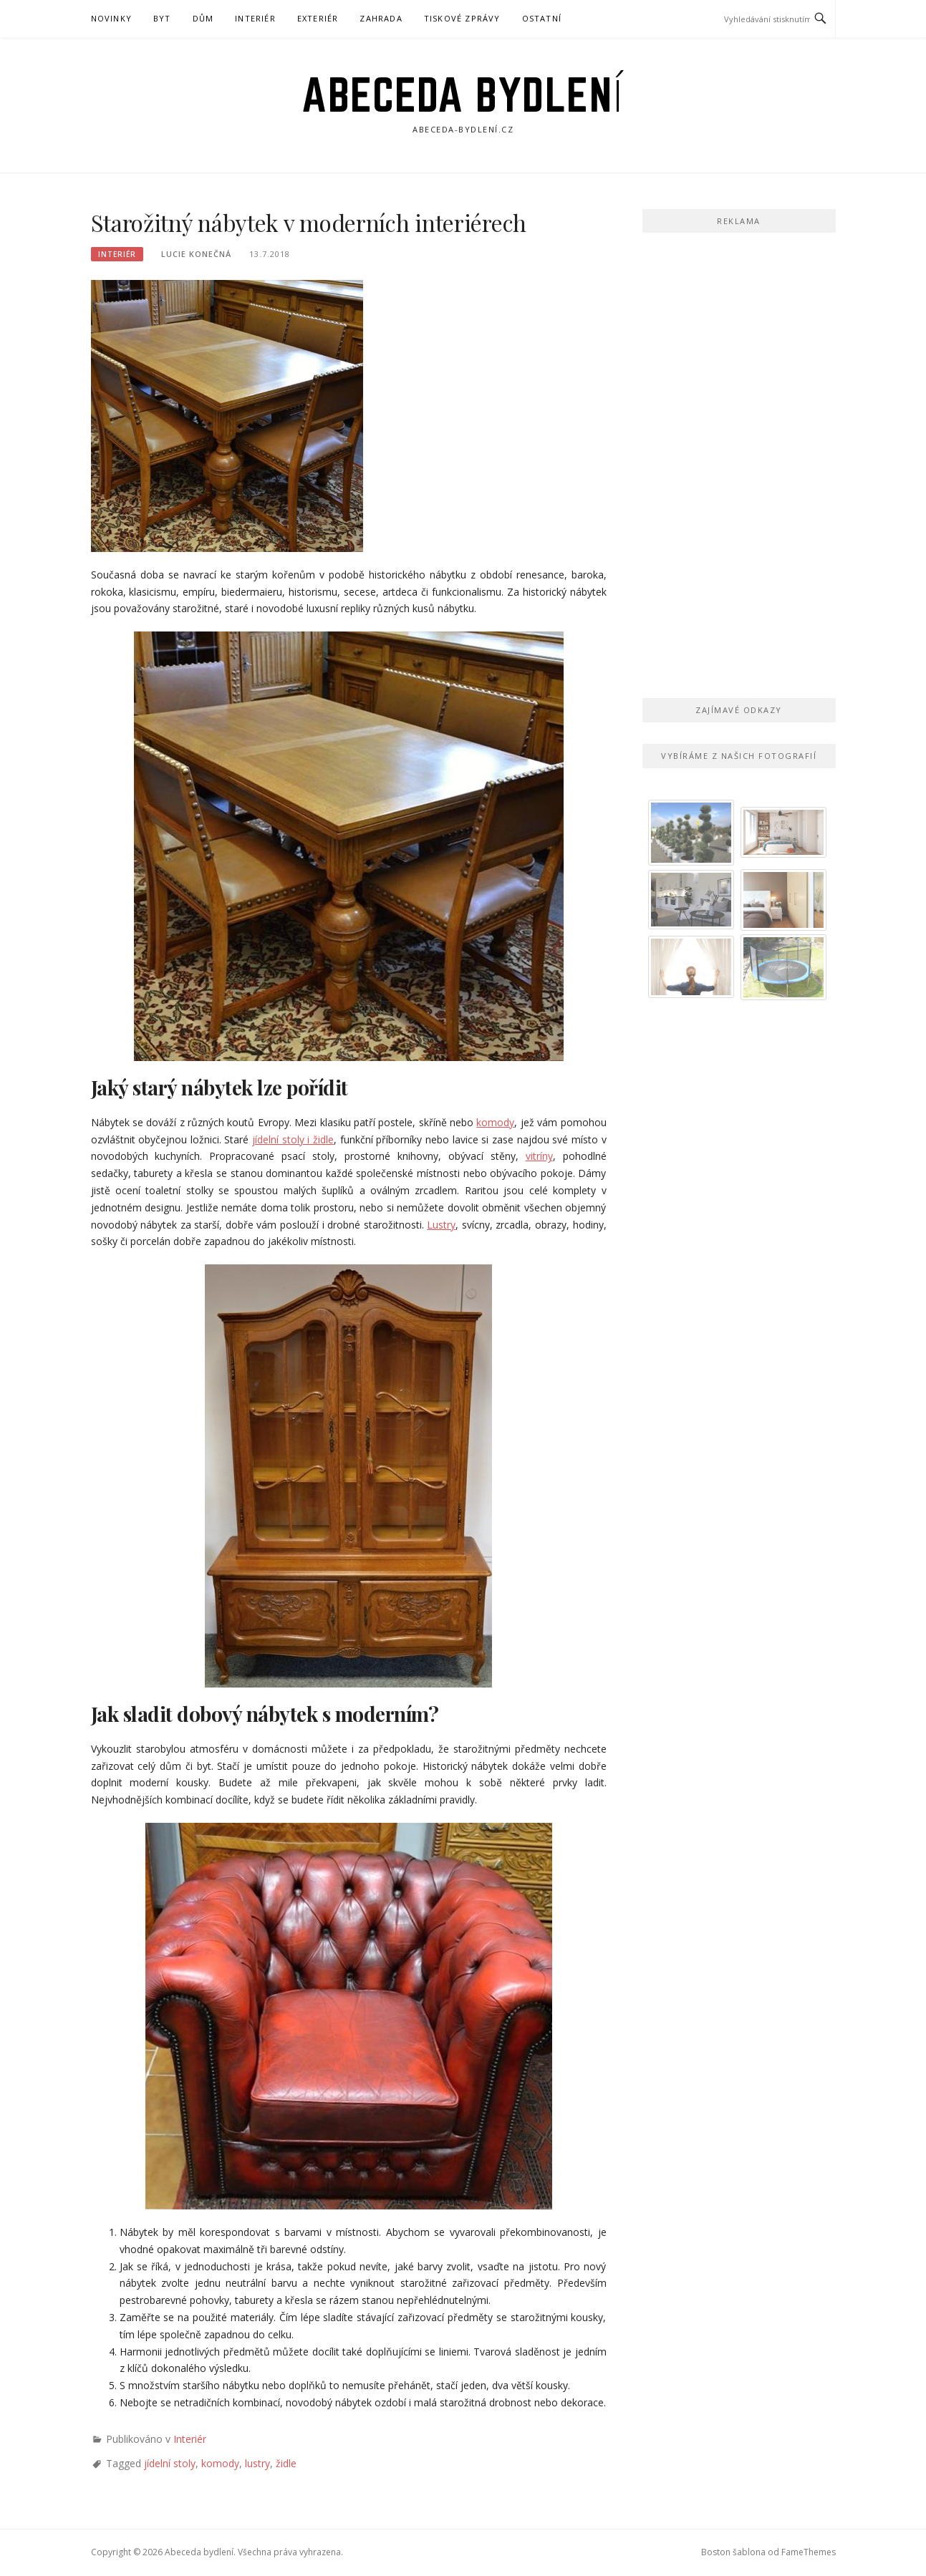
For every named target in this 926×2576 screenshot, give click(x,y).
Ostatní (541, 18)
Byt (162, 18)
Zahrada (381, 18)
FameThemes (808, 2552)
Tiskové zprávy (462, 18)
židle (286, 2463)
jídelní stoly (170, 2463)
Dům (203, 18)
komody (220, 2463)
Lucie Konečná (196, 253)
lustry (257, 2463)
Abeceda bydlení (463, 94)
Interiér (255, 18)
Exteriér (318, 18)
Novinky (111, 18)
